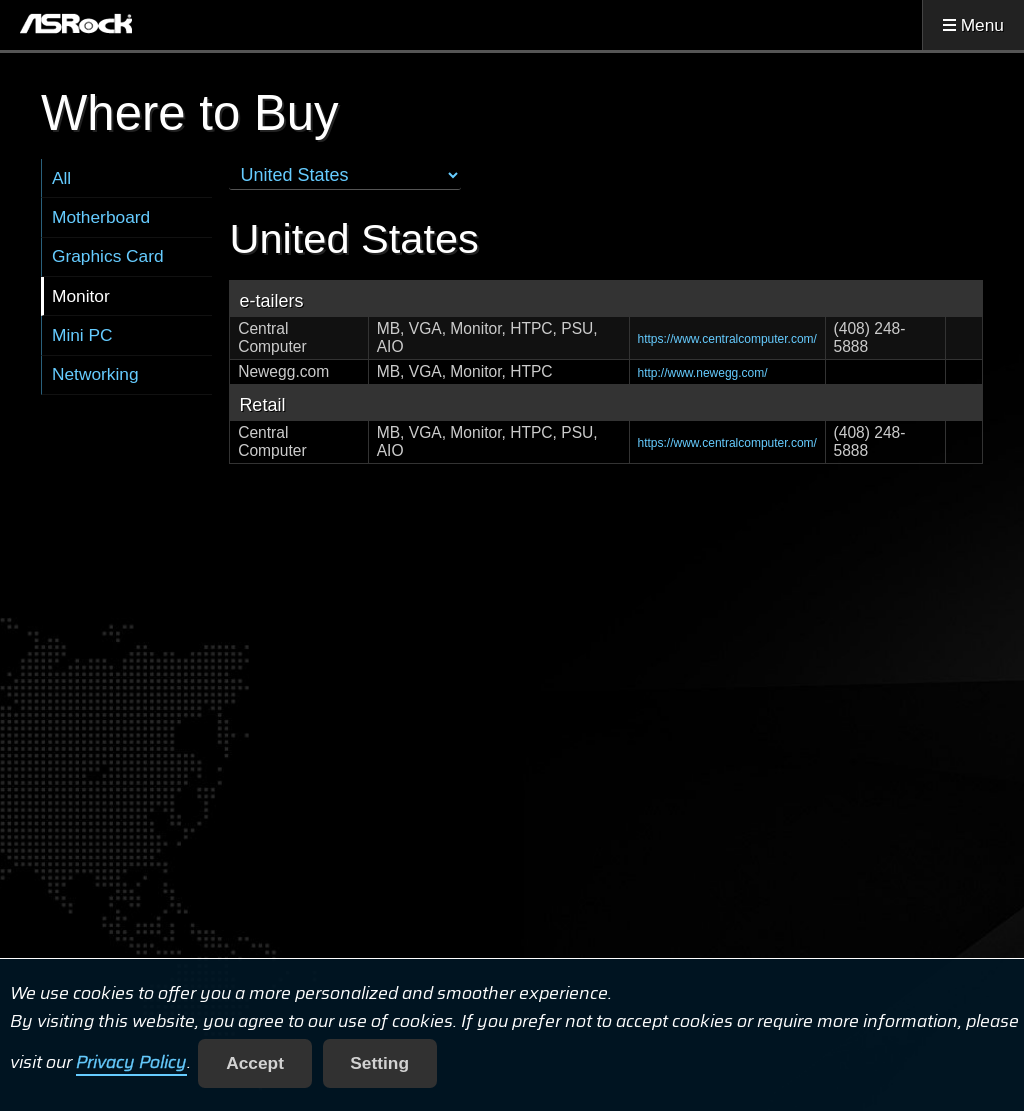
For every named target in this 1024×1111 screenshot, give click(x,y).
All (61, 178)
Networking (95, 374)
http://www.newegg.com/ (703, 373)
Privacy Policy (131, 1063)
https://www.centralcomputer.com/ (727, 339)
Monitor (81, 296)
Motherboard (101, 217)
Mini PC (82, 335)
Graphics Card (108, 256)
